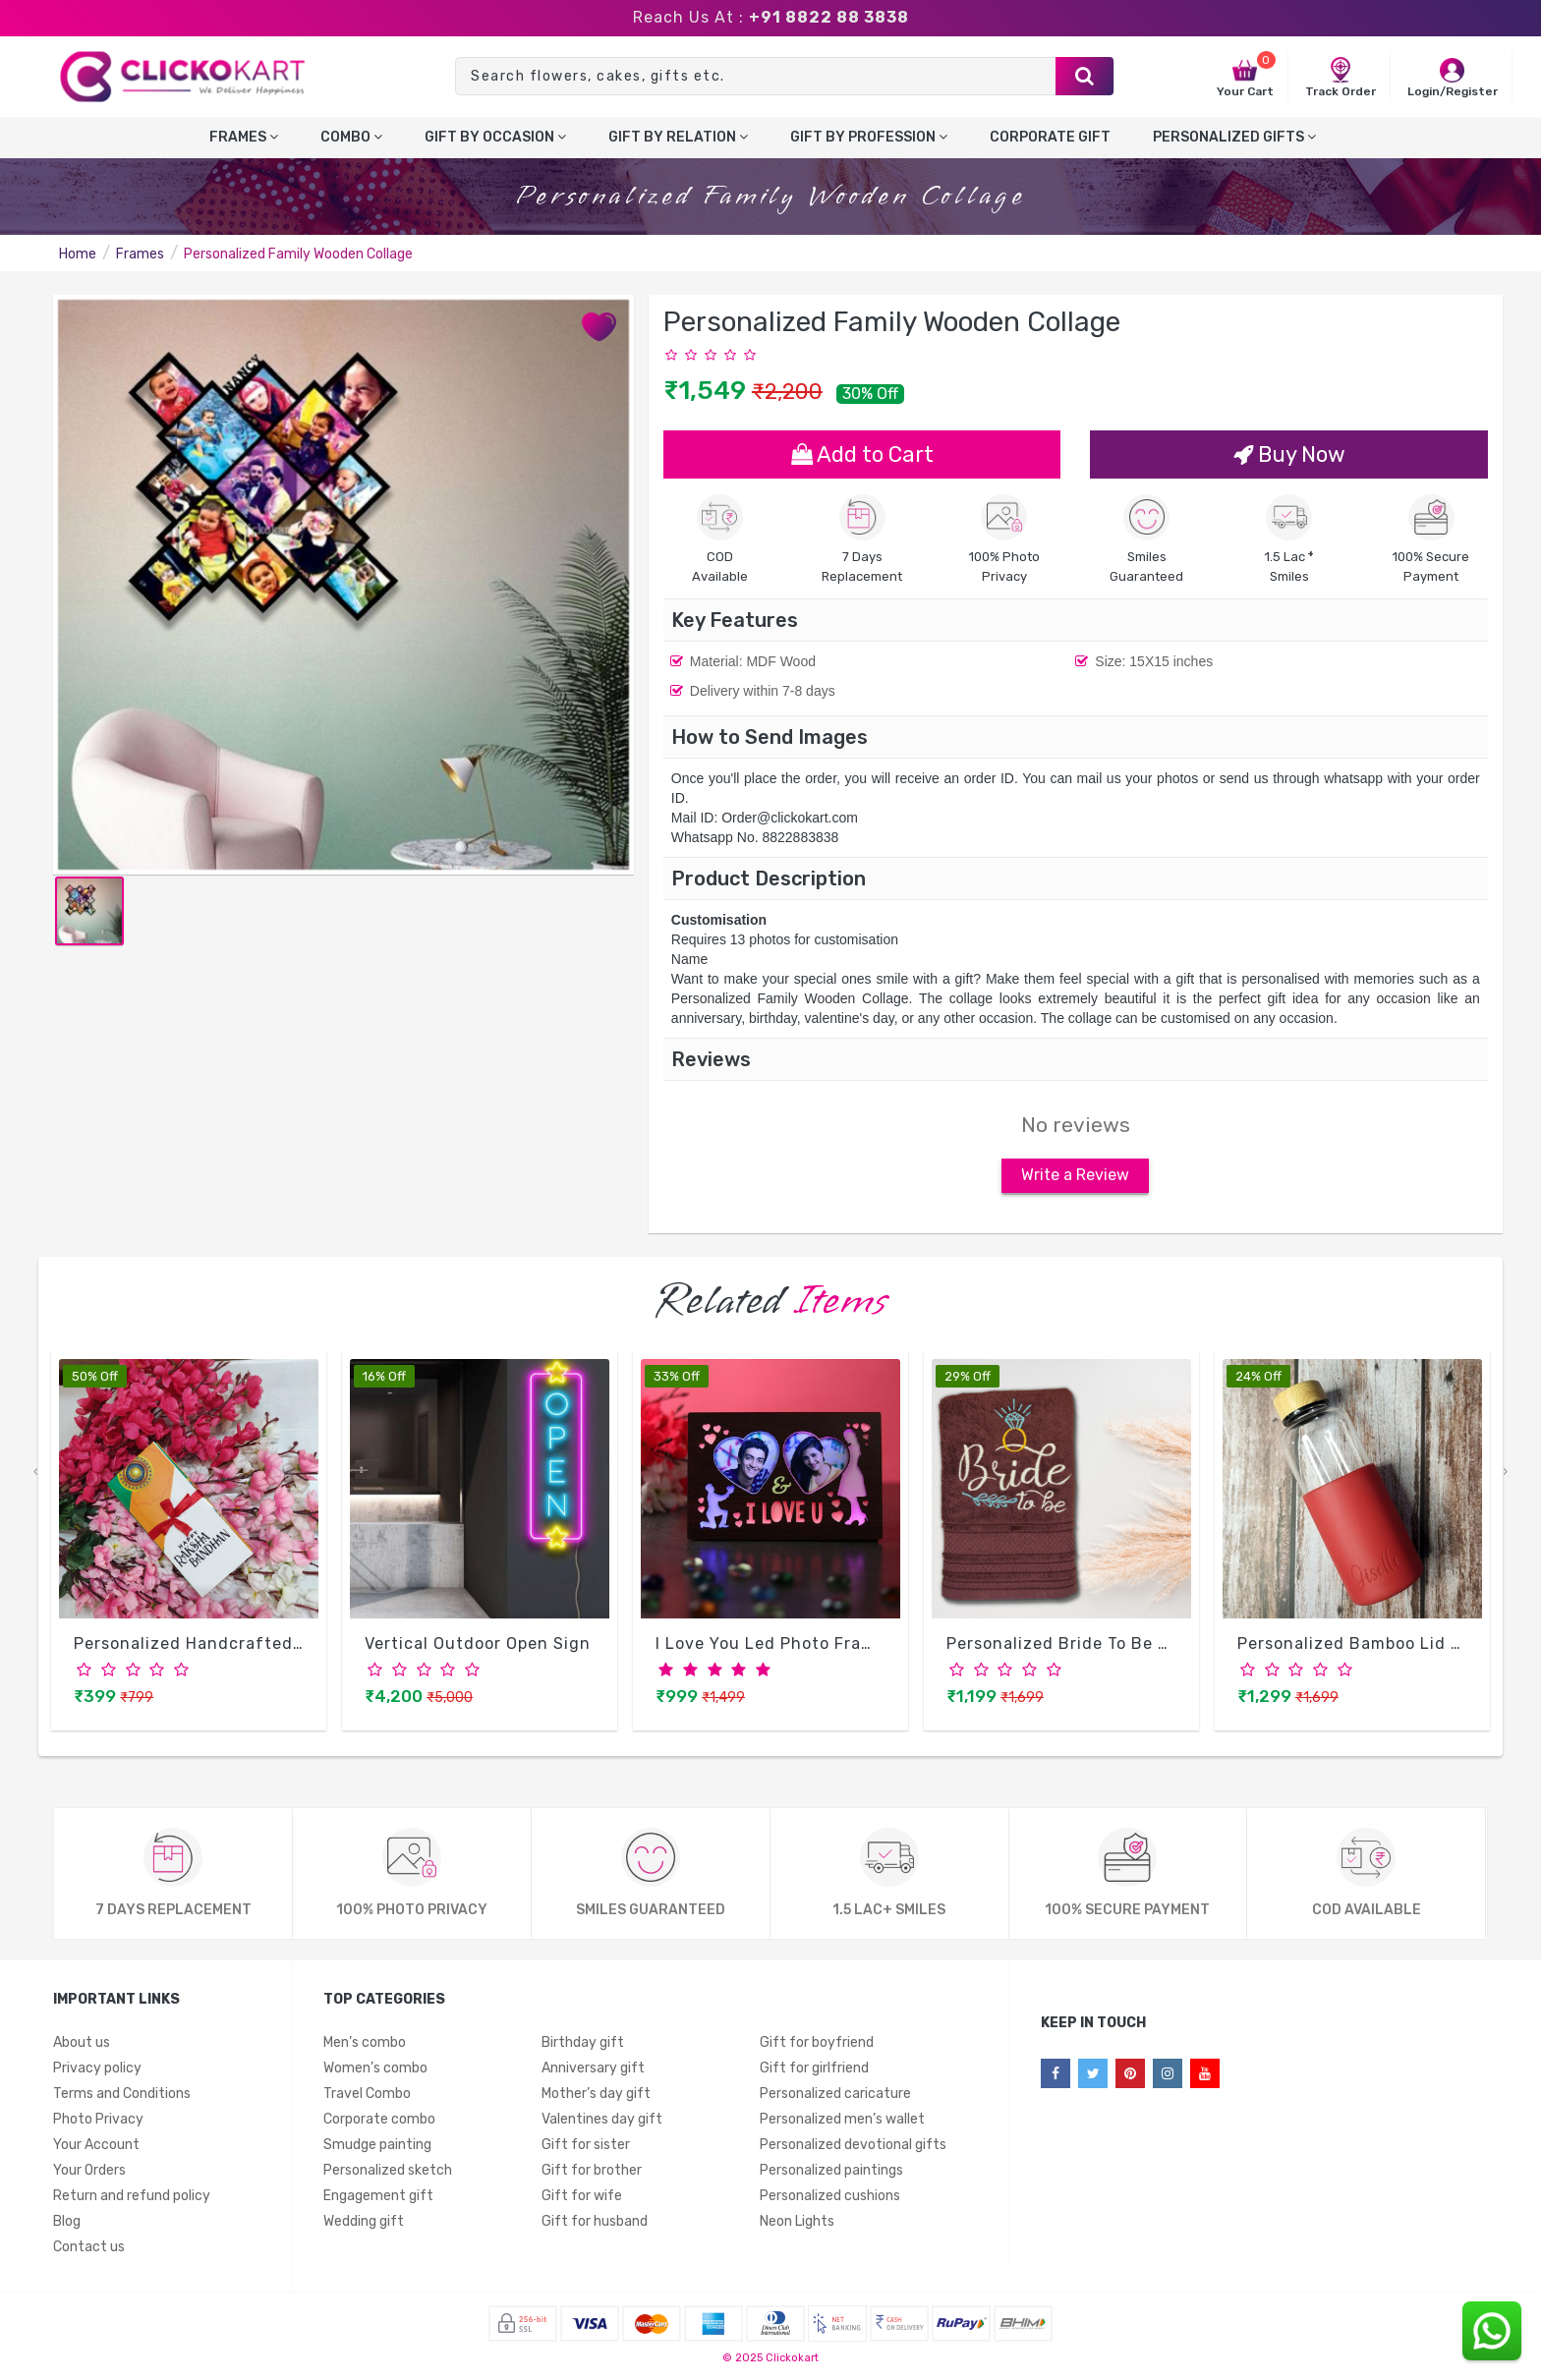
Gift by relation (678, 137)
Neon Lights (797, 2225)
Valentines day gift (602, 2123)
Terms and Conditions (122, 2097)
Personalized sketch (387, 2174)
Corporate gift (1050, 137)
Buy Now (1289, 454)
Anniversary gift (593, 2072)
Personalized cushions (830, 2199)
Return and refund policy (131, 2199)
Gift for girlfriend (814, 2072)
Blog (67, 2225)
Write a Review (1075, 1179)
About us (81, 2046)
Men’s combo (364, 2046)
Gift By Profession (868, 137)
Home (77, 254)
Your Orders (89, 2174)
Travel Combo (367, 2097)
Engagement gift (378, 2199)
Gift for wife (582, 2199)
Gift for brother (592, 2174)
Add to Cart (862, 454)
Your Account (96, 2148)
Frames (243, 137)
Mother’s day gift (596, 2097)
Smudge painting (377, 2148)
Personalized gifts (1234, 137)
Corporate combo (379, 2123)
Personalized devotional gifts (853, 2148)
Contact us (89, 2250)
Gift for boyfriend (817, 2046)
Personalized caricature (835, 2097)
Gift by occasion (495, 137)
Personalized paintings (831, 2174)
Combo (351, 137)
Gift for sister (586, 2148)
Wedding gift (363, 2225)
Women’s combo (375, 2072)
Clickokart (792, 2361)
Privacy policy (97, 2072)
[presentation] (35, 1476)
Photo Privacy (98, 2123)
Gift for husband (595, 2225)
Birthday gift (583, 2046)
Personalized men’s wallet (842, 2123)
